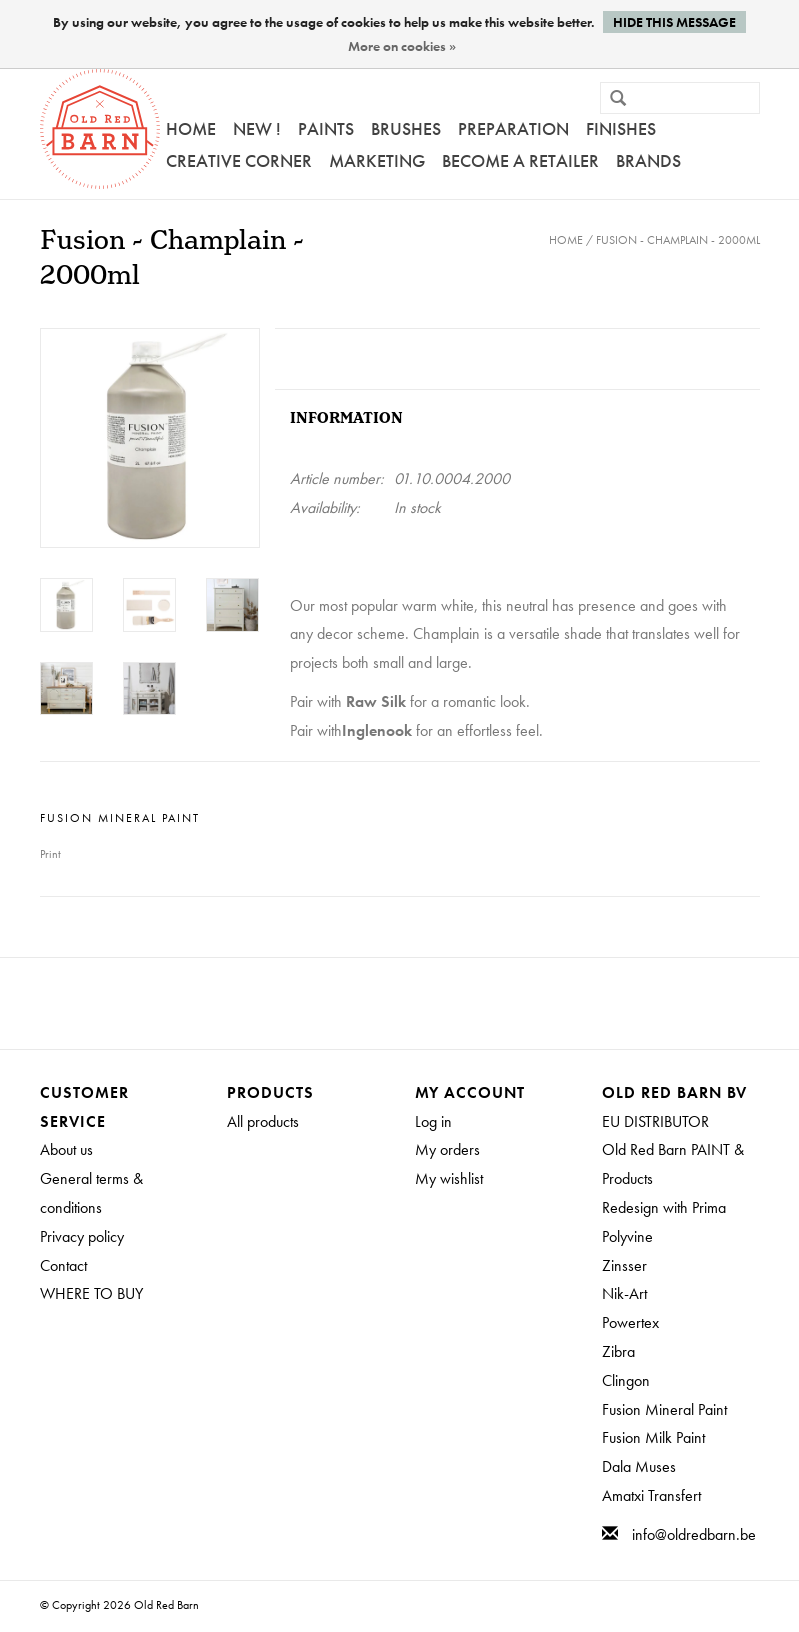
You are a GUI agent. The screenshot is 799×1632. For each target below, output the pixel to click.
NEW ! (257, 128)
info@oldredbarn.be (694, 1534)
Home (191, 128)
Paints (326, 128)
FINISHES (621, 128)
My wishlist (449, 1178)
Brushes (406, 128)
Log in (433, 1121)
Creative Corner (239, 160)
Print (50, 854)
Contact (63, 1265)
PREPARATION (513, 128)
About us (66, 1149)
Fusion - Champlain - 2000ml (678, 240)
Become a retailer (520, 160)
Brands (648, 160)
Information (346, 418)
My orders (447, 1149)
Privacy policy (82, 1236)
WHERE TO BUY (91, 1293)
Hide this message (674, 22)
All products (263, 1121)
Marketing (377, 160)
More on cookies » (402, 46)
